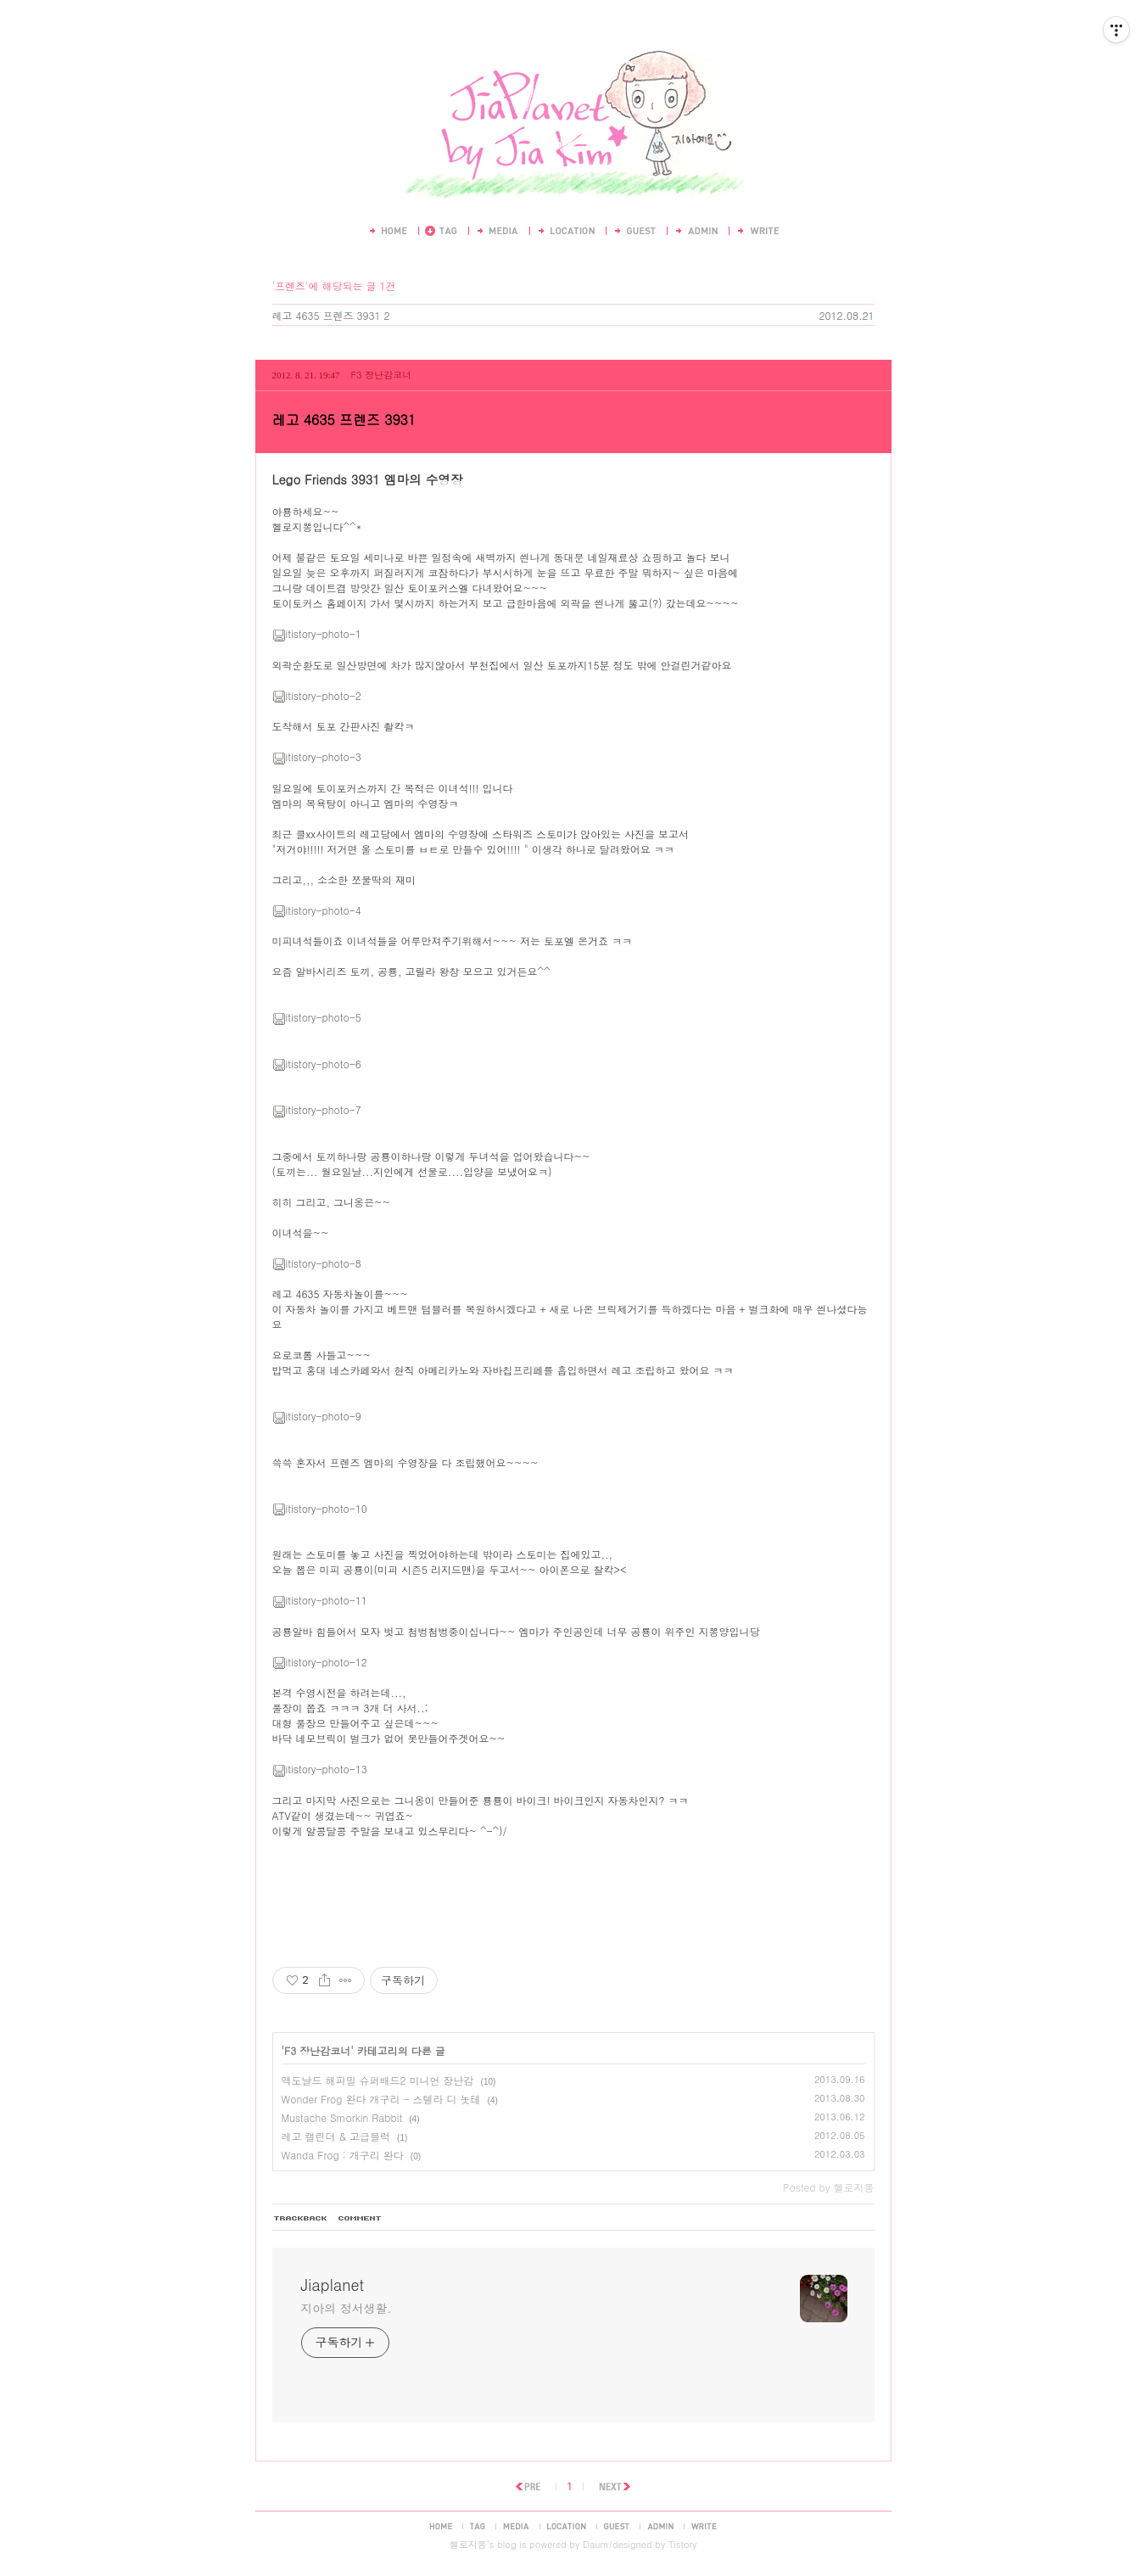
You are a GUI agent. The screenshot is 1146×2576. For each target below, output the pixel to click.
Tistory (682, 2544)
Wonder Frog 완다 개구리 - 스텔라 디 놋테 (381, 2099)
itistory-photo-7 (316, 1109)
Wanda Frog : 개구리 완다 (343, 2155)
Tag (441, 231)
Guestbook (634, 231)
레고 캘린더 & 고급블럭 (336, 2136)
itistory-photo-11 (319, 1600)
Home (387, 231)
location (566, 2526)
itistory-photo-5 (316, 1017)
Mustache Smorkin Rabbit (342, 2117)
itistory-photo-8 (316, 1263)
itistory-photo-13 (319, 1768)
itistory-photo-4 (316, 910)
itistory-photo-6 (316, 1063)
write (704, 2526)
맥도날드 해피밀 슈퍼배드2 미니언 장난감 (378, 2080)
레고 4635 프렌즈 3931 (326, 315)
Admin (696, 231)
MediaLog (496, 231)
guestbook (616, 2526)
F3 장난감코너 (381, 374)
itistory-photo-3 (316, 756)
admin (660, 2526)
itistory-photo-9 (316, 1415)
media (516, 2526)
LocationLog (565, 231)
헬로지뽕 (468, 2544)
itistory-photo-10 (319, 1508)
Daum (596, 2544)
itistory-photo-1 (316, 633)
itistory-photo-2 (316, 695)
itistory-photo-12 (319, 1662)
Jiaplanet (573, 41)
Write (757, 231)
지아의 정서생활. (346, 2307)
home (440, 2526)
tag (477, 2526)
